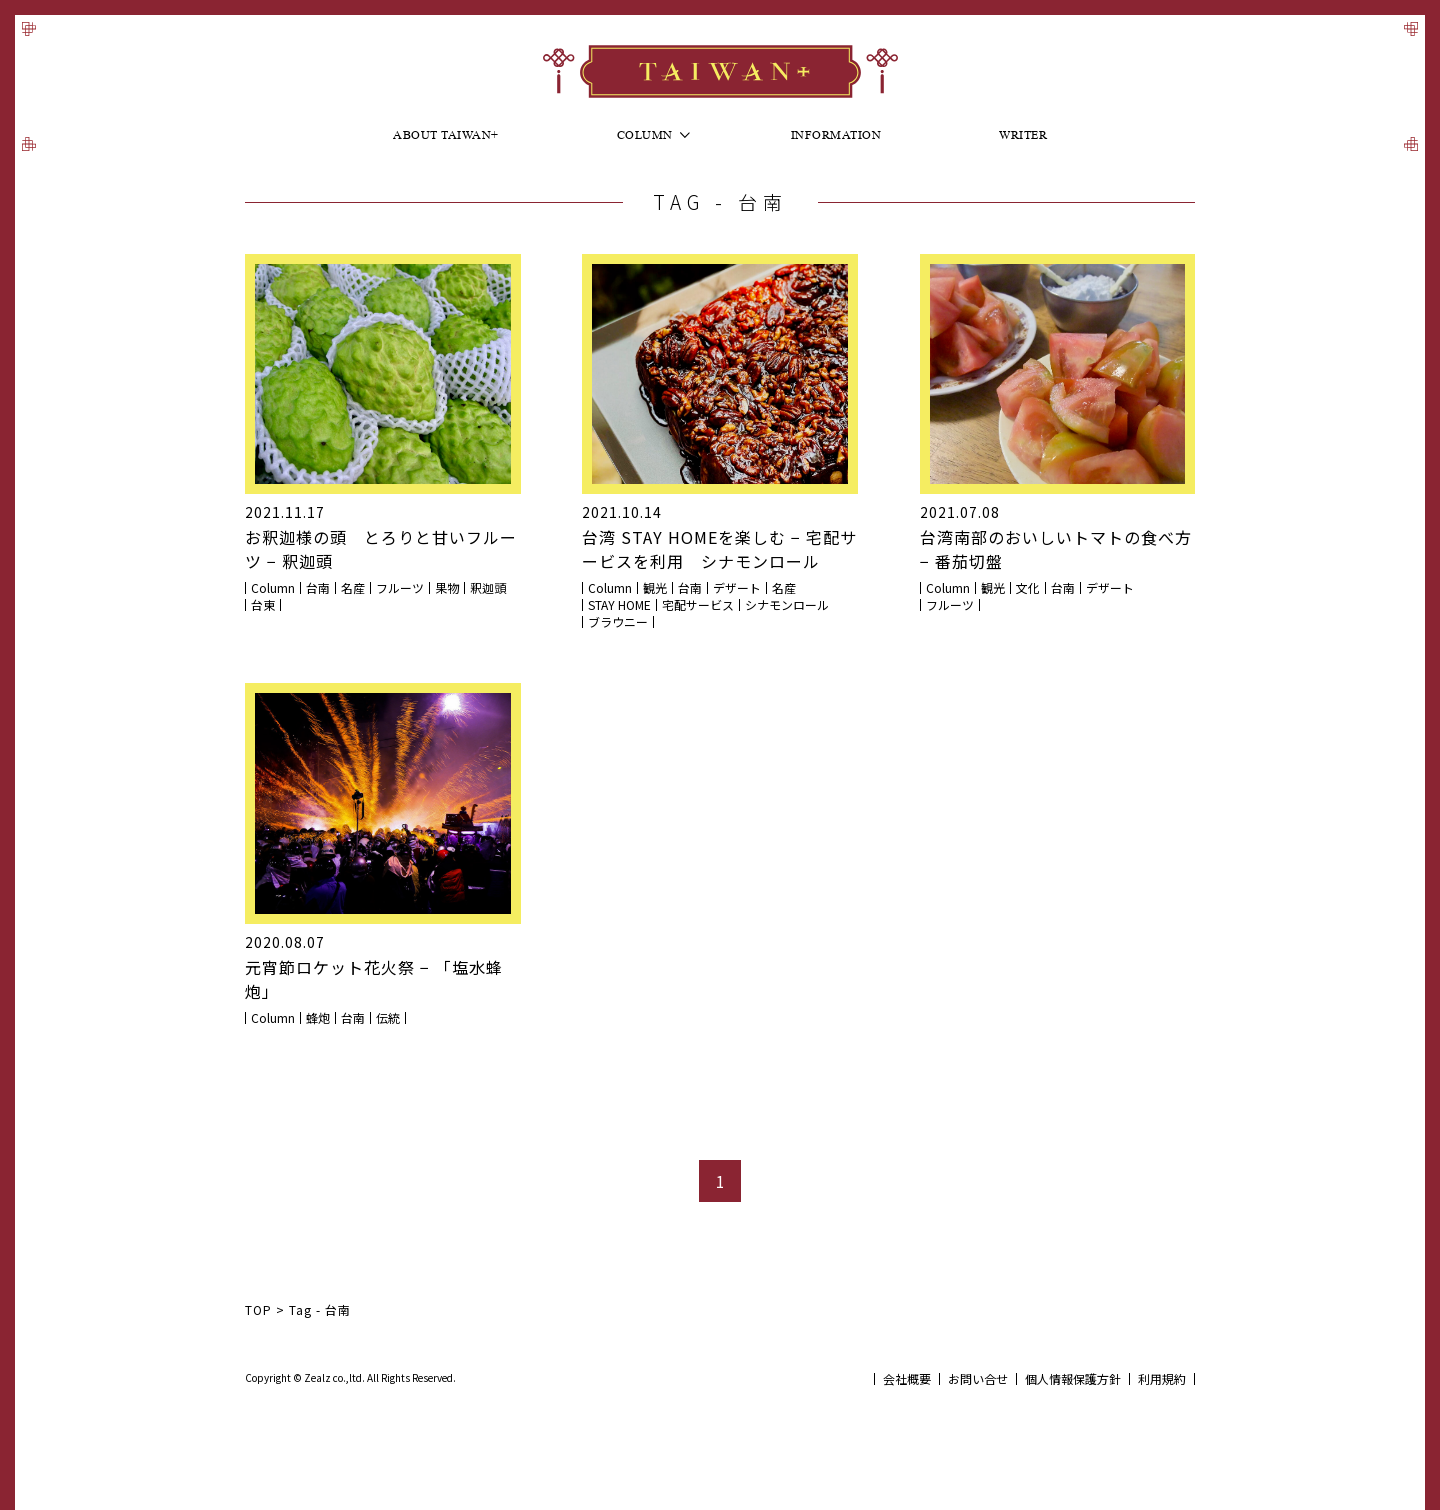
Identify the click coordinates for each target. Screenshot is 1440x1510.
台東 (263, 605)
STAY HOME (619, 605)
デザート (737, 588)
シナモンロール (787, 605)
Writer (1023, 137)
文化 (1028, 588)
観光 (655, 588)
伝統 (388, 1018)
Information (836, 137)
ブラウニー (618, 622)
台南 (318, 588)
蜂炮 (318, 1018)
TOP (258, 1309)
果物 (447, 588)
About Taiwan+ (446, 137)
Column (645, 137)
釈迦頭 (488, 588)
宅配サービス (698, 605)
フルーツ (400, 588)
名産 (353, 588)
